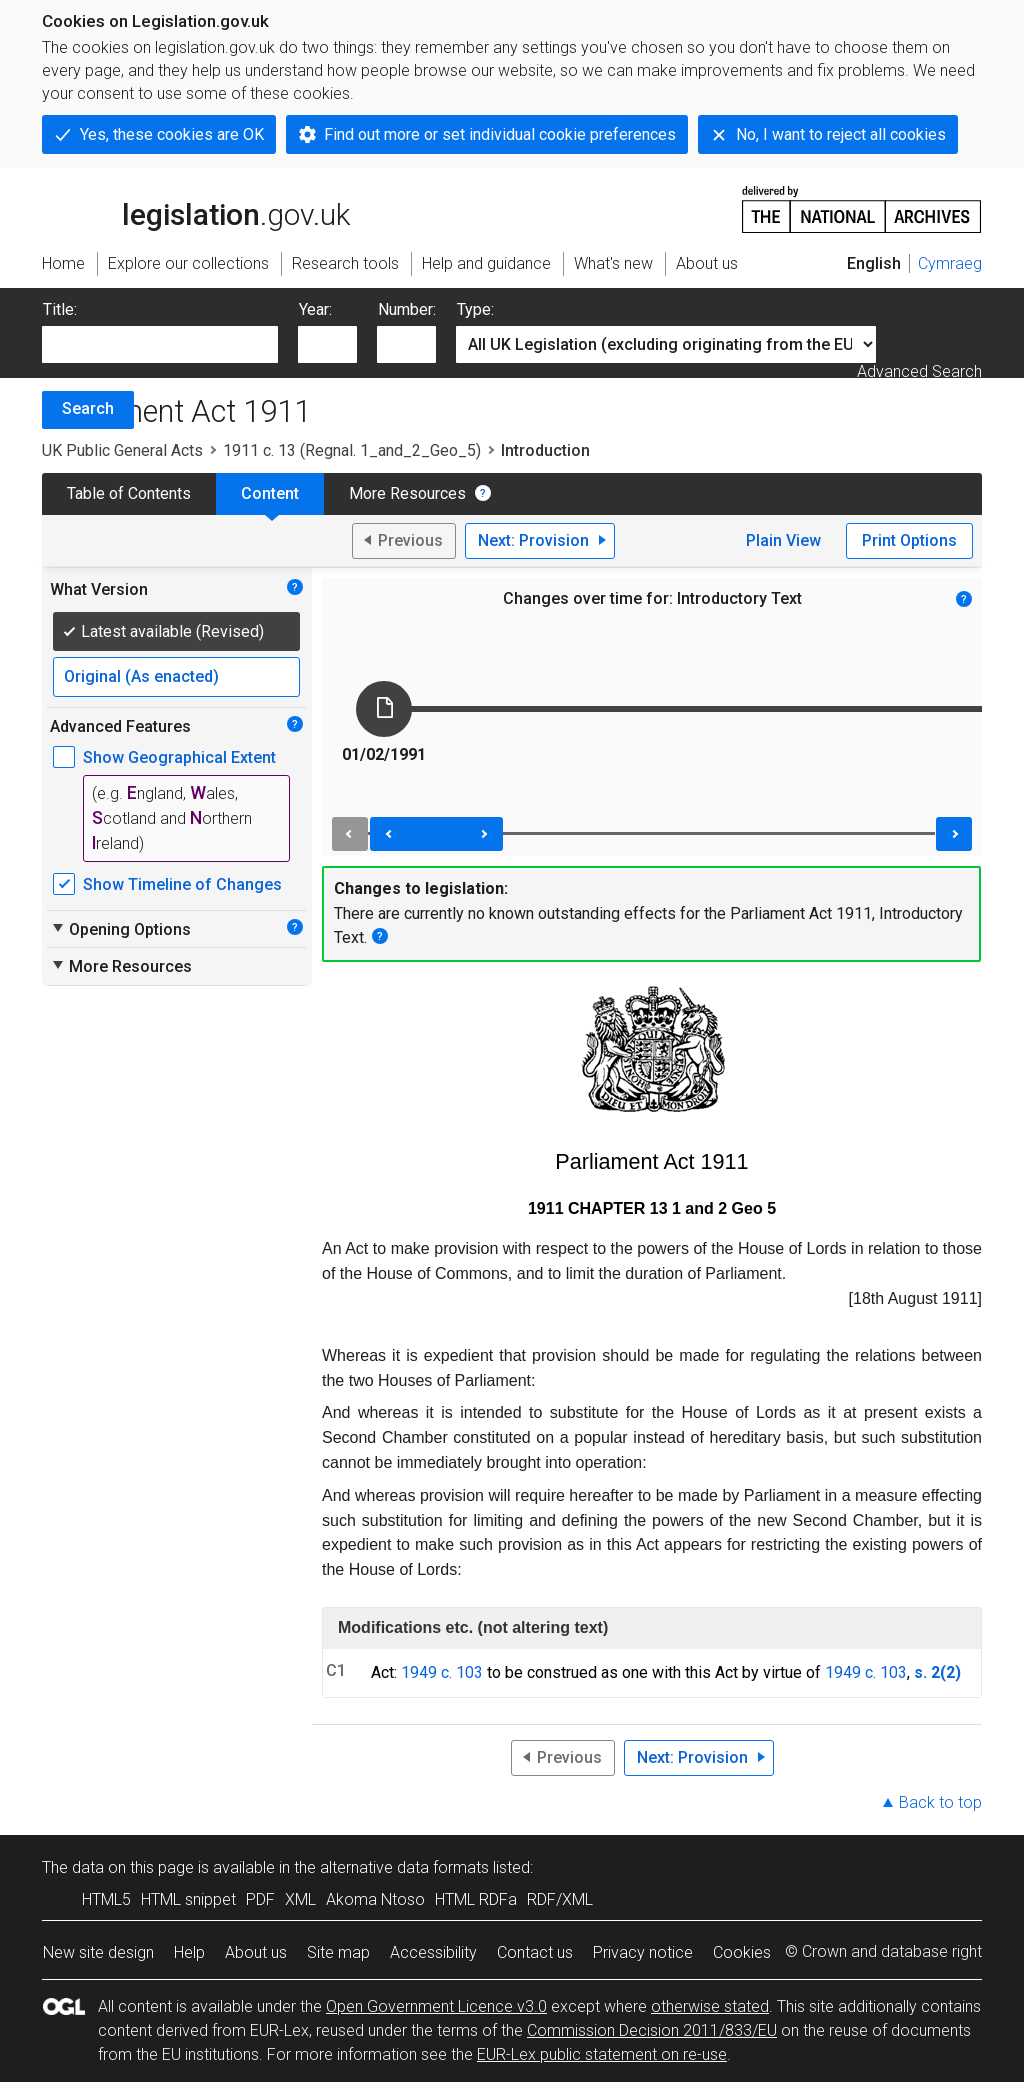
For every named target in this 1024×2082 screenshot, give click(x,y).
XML (300, 1899)
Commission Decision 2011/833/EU (652, 2030)
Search (88, 408)
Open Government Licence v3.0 (436, 2006)
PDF (260, 1899)
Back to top (940, 1802)
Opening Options (120, 929)
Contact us (535, 1952)
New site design (98, 1952)
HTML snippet (188, 1899)
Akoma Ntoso (375, 1899)
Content (270, 493)
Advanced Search (919, 371)
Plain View (783, 540)
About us (256, 1952)
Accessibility (433, 1952)
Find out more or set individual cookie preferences (500, 134)
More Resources (407, 493)
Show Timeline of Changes (182, 884)
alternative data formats (404, 1867)
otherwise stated (710, 2006)
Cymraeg (950, 263)
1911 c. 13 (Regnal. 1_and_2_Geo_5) (352, 450)
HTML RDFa (476, 1899)
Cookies (742, 1952)
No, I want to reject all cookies (841, 134)
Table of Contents (129, 493)
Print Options (909, 540)
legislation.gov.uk (196, 208)
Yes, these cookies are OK (172, 134)
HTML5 (106, 1899)
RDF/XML (560, 1899)
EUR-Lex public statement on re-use (602, 2054)
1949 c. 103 (442, 1672)
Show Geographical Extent (179, 757)
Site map (338, 1952)
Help (189, 1952)
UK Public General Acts (122, 450)
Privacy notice (643, 1952)
